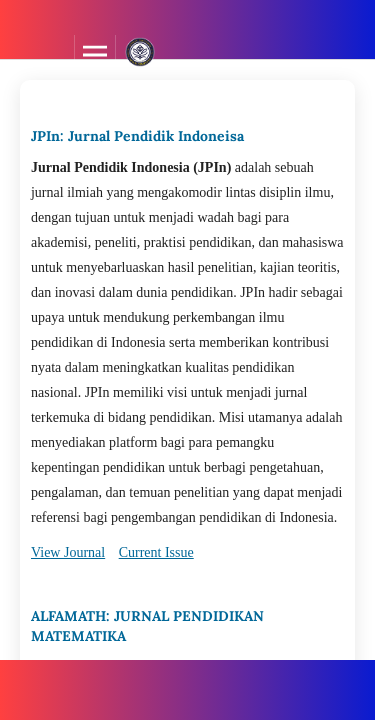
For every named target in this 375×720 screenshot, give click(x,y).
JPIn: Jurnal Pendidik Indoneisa (137, 136)
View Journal (68, 552)
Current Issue (156, 552)
